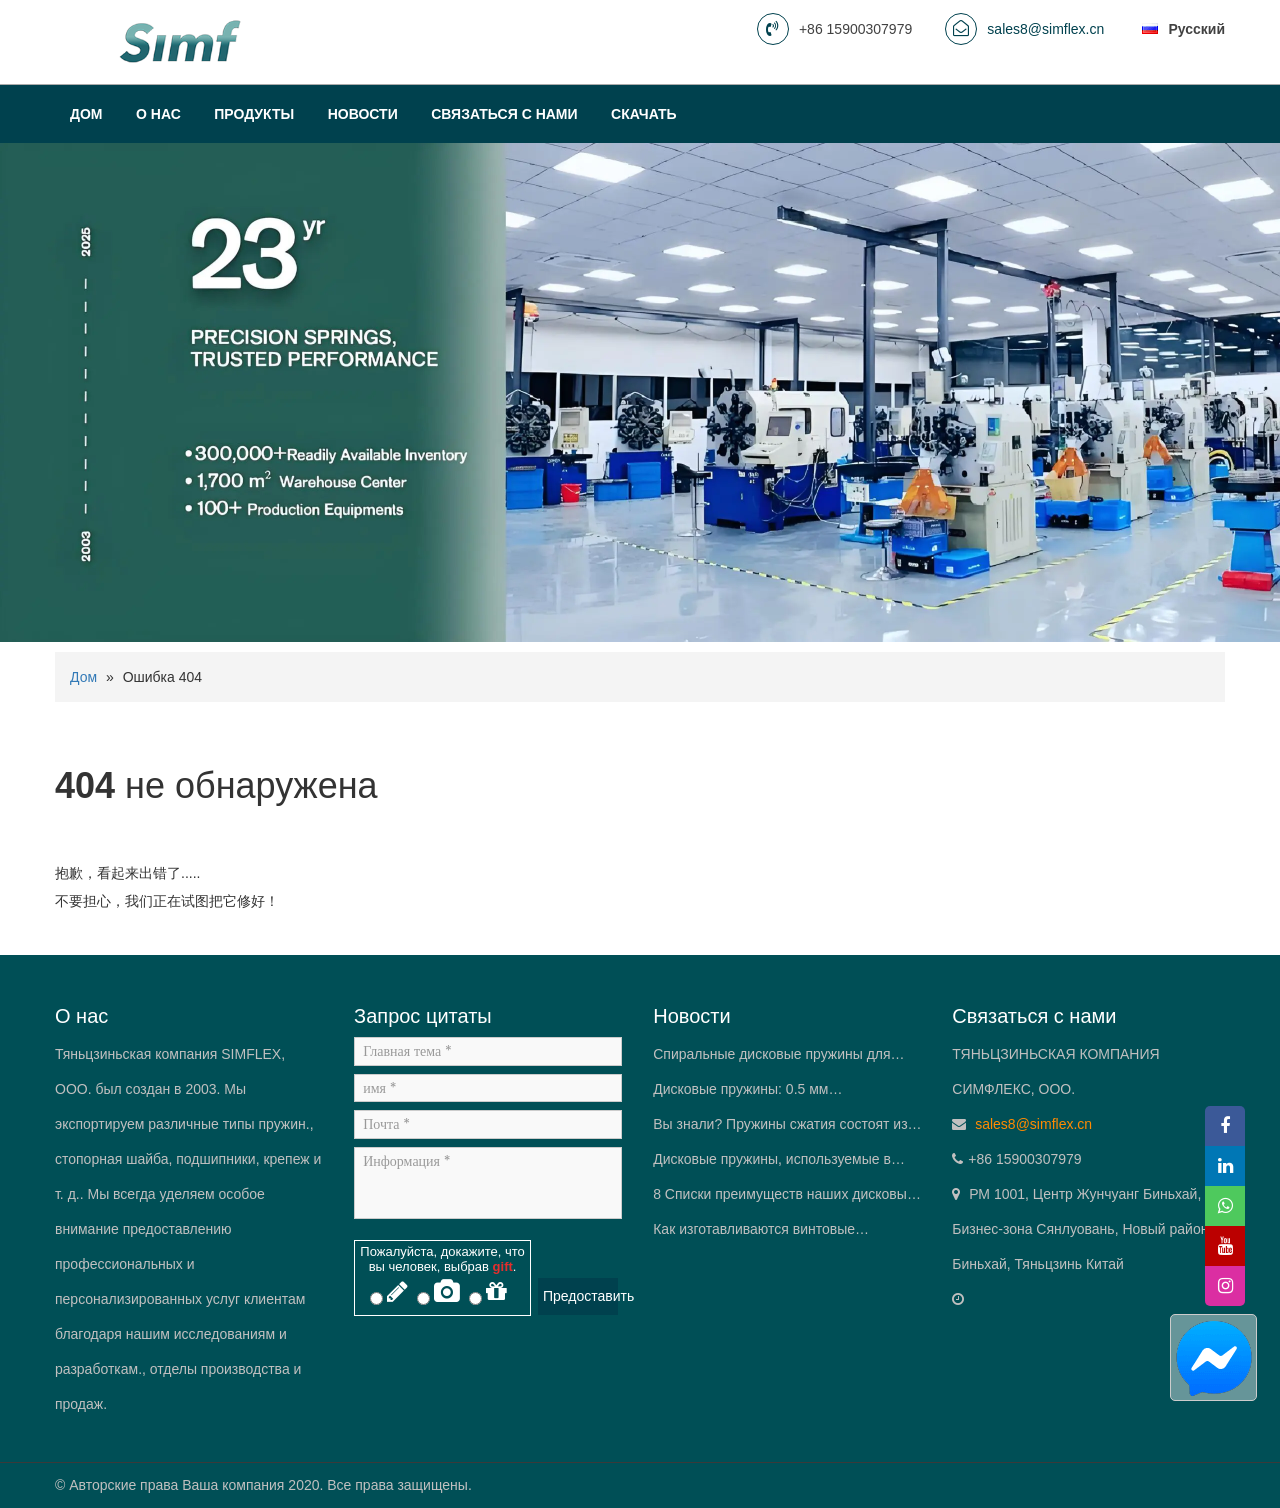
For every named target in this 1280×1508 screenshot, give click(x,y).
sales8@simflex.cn (1045, 29)
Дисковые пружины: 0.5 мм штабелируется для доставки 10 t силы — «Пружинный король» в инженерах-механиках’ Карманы (779, 1094)
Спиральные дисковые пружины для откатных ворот (771, 1059)
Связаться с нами (504, 114)
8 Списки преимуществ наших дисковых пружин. (783, 1199)
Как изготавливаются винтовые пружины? (754, 1234)
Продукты (254, 114)
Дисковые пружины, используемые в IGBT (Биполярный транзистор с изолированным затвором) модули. (772, 1164)
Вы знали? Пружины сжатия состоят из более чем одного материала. (780, 1129)
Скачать (644, 114)
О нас (158, 114)
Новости (363, 114)
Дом (86, 114)
